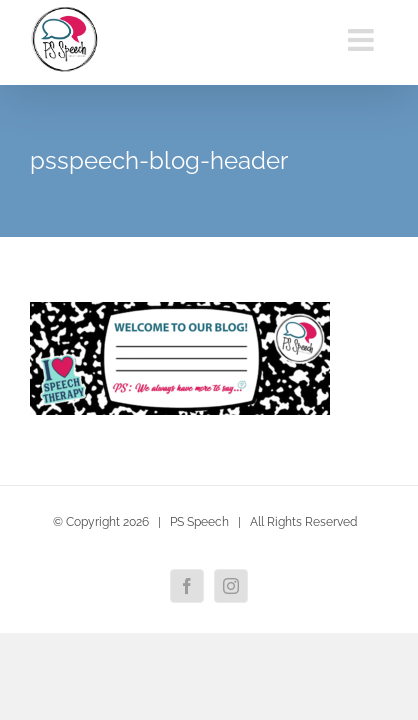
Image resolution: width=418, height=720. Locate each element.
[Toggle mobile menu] (363, 40)
